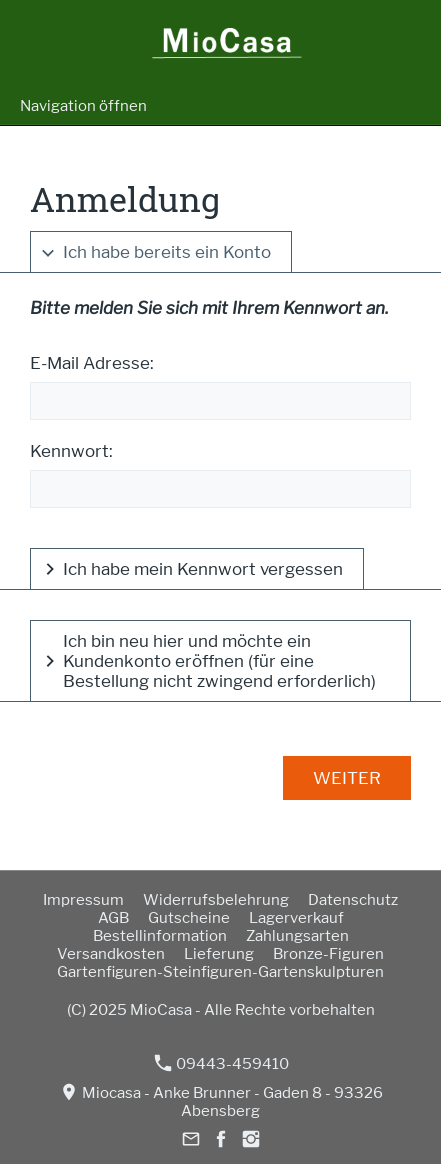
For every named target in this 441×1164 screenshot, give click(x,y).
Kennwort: (71, 451)
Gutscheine (189, 918)
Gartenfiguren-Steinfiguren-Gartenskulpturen (220, 972)
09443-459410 (222, 1063)
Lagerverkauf (296, 918)
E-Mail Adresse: (92, 363)
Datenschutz (353, 900)
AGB (113, 918)
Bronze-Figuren (328, 954)
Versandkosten (111, 954)
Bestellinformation (160, 936)
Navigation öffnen (83, 106)
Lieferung (219, 954)
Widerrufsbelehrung (216, 900)
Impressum (83, 900)
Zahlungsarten (297, 936)
